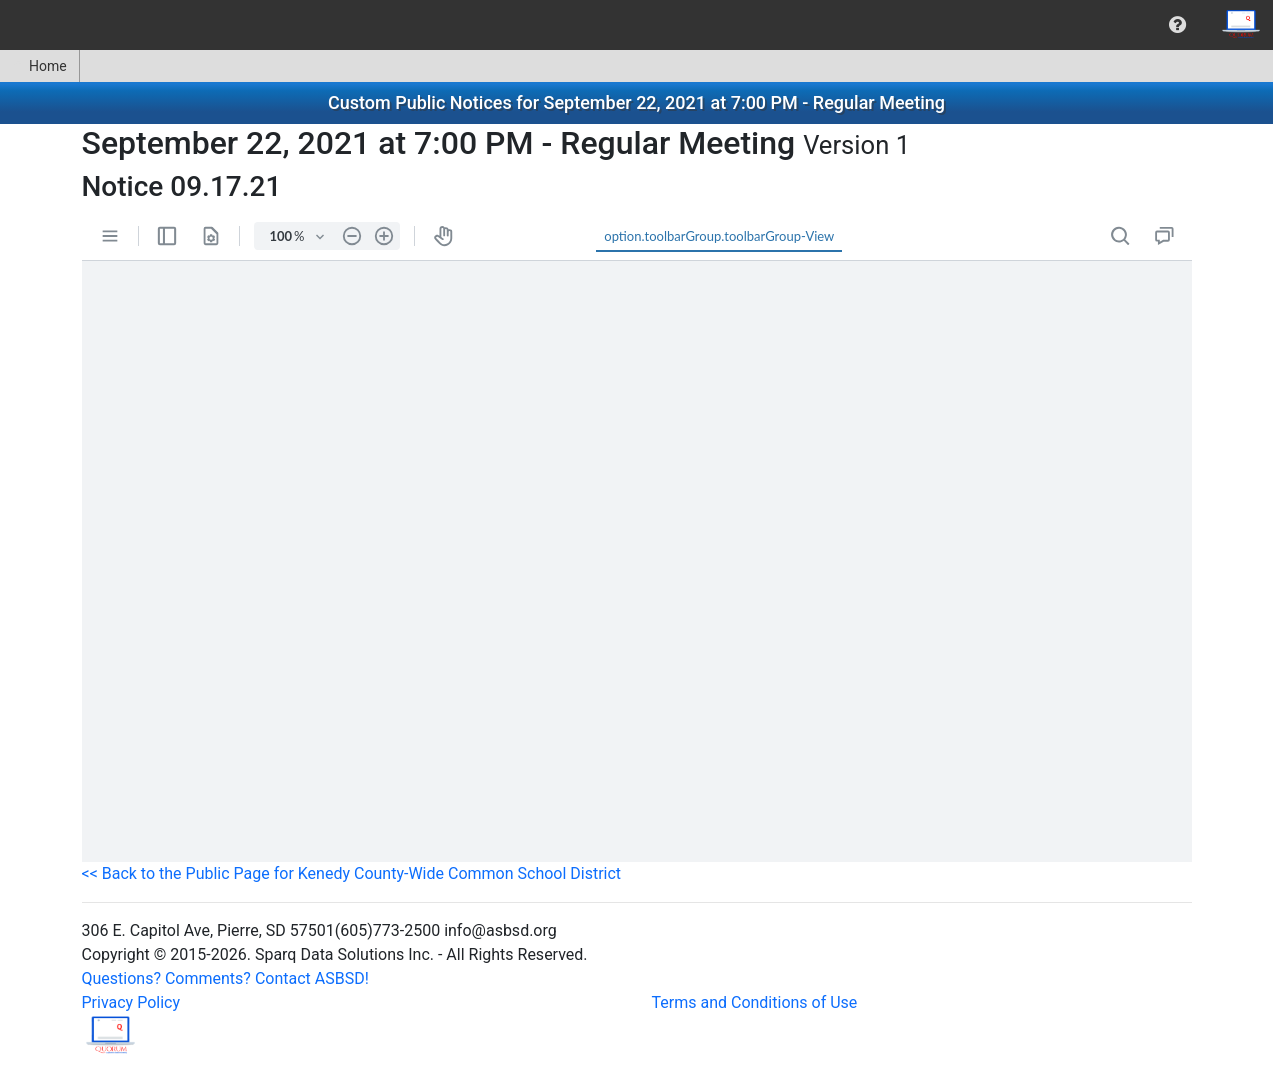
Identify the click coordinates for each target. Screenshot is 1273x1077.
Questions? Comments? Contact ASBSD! (225, 978)
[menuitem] (1177, 25)
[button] (1177, 25)
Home (39, 66)
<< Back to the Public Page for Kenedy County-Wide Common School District (352, 873)
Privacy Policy (131, 1002)
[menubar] (636, 25)
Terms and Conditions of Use (755, 1002)
